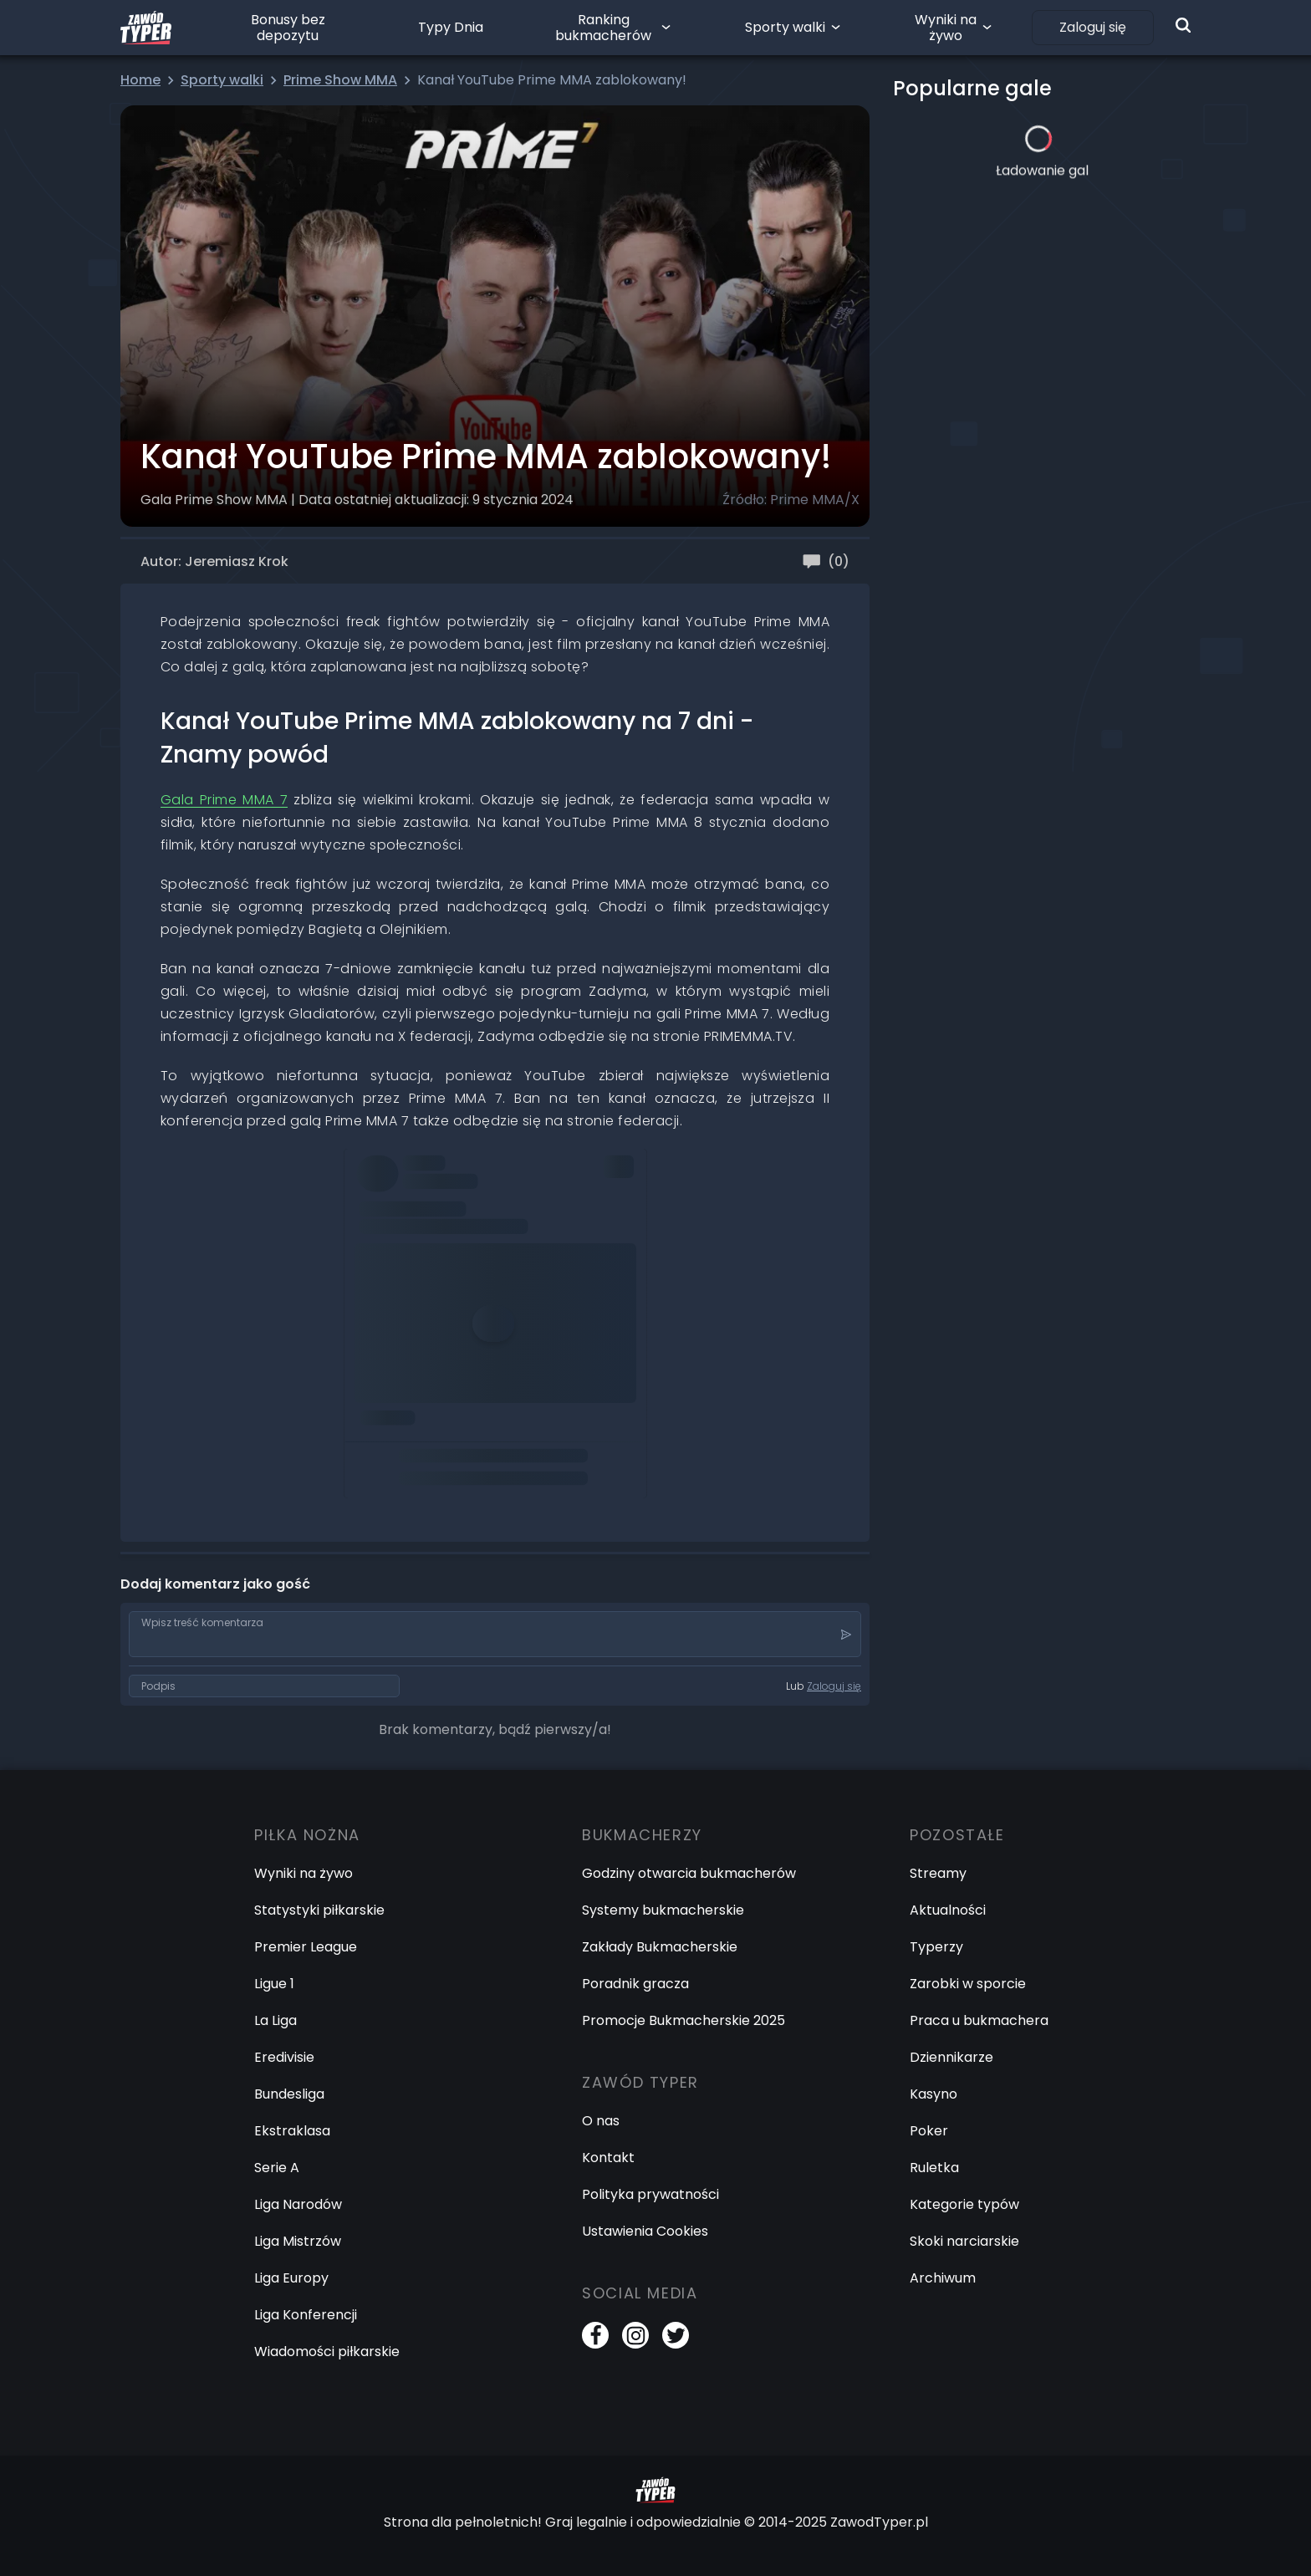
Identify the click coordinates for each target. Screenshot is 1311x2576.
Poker (929, 2130)
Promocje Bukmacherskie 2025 (683, 2020)
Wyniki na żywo (946, 27)
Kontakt (608, 2157)
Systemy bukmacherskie (663, 1910)
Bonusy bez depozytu (288, 27)
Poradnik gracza (635, 1983)
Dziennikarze (951, 2057)
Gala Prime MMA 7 (224, 799)
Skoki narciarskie (964, 2241)
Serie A (276, 2167)
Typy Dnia (450, 27)
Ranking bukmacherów (603, 27)
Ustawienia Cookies (645, 2231)
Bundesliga (289, 2094)
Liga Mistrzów (297, 2241)
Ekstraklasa (292, 2130)
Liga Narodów (298, 2204)
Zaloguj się (1092, 27)
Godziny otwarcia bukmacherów (689, 1873)
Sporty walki (785, 27)
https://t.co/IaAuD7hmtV (437, 1243)
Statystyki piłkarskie (319, 1910)
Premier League (305, 1946)
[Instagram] (635, 2335)
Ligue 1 (274, 1983)
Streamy (938, 1873)
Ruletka (934, 2167)
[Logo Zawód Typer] (145, 27)
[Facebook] (595, 2335)
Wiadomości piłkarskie (327, 2351)
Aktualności (948, 1910)
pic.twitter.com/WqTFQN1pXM (452, 1384)
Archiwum (943, 2278)
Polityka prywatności (650, 2194)
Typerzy (936, 1946)
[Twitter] (675, 2335)
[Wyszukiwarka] (1183, 25)
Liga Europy (291, 2278)
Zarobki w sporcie (968, 1983)
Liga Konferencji (305, 2314)
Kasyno (933, 2094)
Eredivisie (284, 2057)
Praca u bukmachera (979, 2020)
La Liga (275, 2020)
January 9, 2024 (409, 1431)
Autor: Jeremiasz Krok (214, 561)
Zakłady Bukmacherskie (659, 1946)
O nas (601, 2120)
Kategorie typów (964, 2204)
